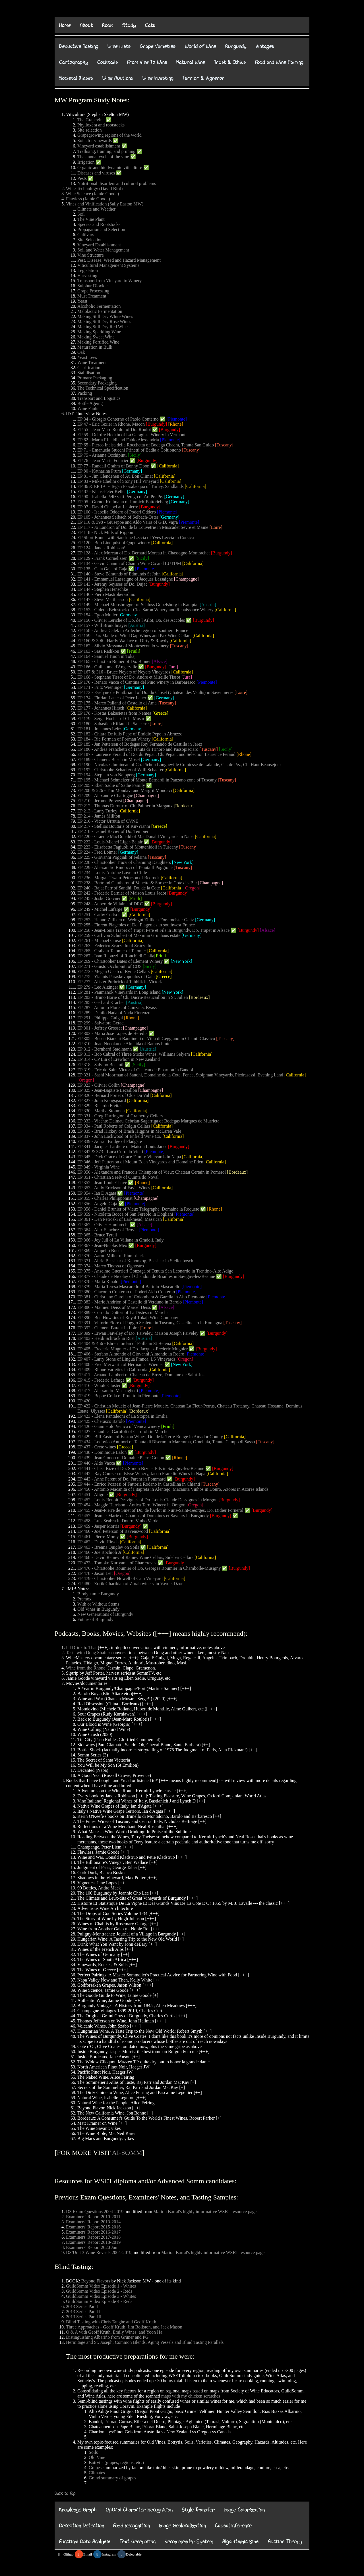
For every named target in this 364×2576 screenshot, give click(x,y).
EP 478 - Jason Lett (95, 1573)
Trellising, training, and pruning (106, 151)
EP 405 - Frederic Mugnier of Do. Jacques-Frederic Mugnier (132, 1348)
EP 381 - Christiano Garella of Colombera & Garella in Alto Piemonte (141, 1296)
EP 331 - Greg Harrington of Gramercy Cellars (120, 1115)
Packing (84, 393)
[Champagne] (186, 579)
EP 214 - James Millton (98, 816)
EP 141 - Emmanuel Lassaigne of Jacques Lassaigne (125, 579)
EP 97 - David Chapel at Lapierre (107, 506)
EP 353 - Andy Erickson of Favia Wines (113, 1187)
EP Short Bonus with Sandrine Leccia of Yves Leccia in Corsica (135, 537)
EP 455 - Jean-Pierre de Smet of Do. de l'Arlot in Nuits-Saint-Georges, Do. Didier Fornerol (160, 1510)
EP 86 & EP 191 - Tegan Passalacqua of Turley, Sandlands (130, 486)
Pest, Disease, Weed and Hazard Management (119, 260)
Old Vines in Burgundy (98, 1609)
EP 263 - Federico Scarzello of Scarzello (114, 945)
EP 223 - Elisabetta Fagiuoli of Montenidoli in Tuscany (127, 847)
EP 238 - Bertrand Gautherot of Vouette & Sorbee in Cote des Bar (137, 882)
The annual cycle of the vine (103, 156)
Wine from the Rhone (85, 1668)
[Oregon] (192, 887)
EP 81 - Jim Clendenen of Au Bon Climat (115, 476)
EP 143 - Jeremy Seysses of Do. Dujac (112, 584)
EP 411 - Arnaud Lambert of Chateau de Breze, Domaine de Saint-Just (141, 1374)
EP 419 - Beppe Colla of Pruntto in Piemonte (118, 1395)
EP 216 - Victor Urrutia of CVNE (107, 821)
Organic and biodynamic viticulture (109, 167)
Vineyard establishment (98, 146)
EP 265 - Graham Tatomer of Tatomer (111, 950)
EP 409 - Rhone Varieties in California (112, 1369)
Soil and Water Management (103, 250)
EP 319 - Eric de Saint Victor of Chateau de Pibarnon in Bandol (135, 1069)
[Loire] (215, 527)
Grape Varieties (158, 46)
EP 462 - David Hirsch (98, 1541)
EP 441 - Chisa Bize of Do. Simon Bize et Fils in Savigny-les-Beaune (140, 1468)
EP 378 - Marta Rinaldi (98, 1281)
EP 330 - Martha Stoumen (101, 1110)
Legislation (87, 270)
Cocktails (107, 62)
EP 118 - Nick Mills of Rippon (105, 532)
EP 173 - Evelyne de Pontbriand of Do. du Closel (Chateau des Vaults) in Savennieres (155, 692)
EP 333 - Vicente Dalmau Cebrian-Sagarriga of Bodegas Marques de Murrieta (148, 1120)
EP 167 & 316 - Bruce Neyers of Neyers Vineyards (123, 672)
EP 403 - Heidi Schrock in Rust (106, 1338)
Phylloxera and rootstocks (101, 124)
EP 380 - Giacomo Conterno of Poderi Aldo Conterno (126, 1291)
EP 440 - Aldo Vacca (96, 1463)
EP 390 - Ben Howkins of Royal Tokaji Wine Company (127, 1317)
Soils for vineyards (94, 140)
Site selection (89, 130)
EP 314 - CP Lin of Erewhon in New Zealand (118, 1059)
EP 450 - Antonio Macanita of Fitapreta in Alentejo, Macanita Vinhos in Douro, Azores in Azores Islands (172, 1489)
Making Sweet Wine (96, 336)
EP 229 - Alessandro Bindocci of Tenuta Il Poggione (125, 867)
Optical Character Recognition (139, 2509)
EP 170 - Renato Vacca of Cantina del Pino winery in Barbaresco (136, 682)
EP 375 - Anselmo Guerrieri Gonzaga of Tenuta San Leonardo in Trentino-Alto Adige (155, 1271)
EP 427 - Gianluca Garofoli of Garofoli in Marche (122, 1431)
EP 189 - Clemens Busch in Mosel (108, 759)
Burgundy (236, 46)
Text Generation (138, 2541)
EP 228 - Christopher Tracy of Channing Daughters (124, 862)
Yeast (82, 301)
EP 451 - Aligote (92, 1494)
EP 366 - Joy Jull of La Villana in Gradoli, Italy (120, 1240)
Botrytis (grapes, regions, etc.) (116, 2462)
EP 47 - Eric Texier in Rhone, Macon (111, 424)
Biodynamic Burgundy (98, 1593)
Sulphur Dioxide (92, 285)
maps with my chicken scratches (190, 2396)
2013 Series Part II (83, 2311)
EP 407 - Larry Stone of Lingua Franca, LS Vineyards (126, 1359)
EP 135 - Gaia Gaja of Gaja (102, 568)
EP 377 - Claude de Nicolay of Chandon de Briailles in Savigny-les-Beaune (146, 1276)
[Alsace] (159, 661)
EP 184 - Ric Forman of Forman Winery (114, 739)
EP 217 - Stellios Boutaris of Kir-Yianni (113, 826)
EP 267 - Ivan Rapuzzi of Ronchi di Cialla (115, 955)
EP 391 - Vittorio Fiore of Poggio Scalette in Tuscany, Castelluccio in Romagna (149, 1322)
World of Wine (200, 46)
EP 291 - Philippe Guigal (100, 1017)
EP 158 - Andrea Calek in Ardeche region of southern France (132, 630)
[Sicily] (135, 455)
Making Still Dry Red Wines (103, 326)
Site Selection (89, 239)
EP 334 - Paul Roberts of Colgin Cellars (113, 1126)
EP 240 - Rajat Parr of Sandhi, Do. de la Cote (118, 887)
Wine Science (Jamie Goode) (92, 193)
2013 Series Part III (84, 2316)
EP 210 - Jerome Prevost (99, 800)
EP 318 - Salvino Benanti (100, 1064)
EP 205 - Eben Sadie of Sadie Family (111, 785)
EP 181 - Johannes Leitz (99, 728)
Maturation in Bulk (94, 347)
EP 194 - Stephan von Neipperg (106, 774)
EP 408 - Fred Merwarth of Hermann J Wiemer (120, 1364)
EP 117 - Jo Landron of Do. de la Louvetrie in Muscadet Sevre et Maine (142, 527)
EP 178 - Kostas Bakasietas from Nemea (114, 713)
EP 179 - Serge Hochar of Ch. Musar (110, 718)
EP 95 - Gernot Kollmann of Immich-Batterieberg (122, 501)
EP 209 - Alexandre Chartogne (105, 795)
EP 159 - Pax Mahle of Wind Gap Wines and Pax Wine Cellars (134, 635)
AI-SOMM (127, 2152)
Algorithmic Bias (240, 2541)
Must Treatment (91, 296)
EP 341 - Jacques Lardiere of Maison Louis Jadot (122, 1146)
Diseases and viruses (96, 173)
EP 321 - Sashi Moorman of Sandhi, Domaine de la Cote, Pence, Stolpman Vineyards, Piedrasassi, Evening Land (180, 1074)
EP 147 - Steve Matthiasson (102, 599)
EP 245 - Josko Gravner (99, 898)
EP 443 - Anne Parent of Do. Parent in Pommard (121, 1479)
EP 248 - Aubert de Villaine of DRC (110, 903)
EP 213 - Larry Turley (97, 810)
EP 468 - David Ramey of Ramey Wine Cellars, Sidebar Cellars (135, 1557)
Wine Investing (157, 78)
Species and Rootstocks (98, 224)
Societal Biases (76, 78)
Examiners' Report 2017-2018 (93, 2237)
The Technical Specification (102, 388)
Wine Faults (88, 408)
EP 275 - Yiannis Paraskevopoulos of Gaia (116, 976)
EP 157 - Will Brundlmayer (102, 625)
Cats (150, 25)
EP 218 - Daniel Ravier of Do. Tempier (112, 831)
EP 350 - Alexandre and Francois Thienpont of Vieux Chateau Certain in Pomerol (151, 1172)
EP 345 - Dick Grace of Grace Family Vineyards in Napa (129, 1156)
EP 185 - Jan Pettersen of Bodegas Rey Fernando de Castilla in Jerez (139, 744)
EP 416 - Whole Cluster (99, 1385)
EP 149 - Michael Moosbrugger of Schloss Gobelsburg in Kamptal (137, 604)
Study (129, 25)
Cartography (73, 62)
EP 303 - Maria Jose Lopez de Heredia (112, 1033)
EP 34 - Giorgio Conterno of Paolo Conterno (118, 419)
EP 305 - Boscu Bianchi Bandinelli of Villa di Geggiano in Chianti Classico (146, 1038)
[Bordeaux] (184, 805)
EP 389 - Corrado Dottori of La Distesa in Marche (123, 1312)
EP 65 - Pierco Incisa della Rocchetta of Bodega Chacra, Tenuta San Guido (145, 444)
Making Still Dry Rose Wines (104, 321)
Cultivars (85, 234)
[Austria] (208, 604)
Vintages (265, 46)
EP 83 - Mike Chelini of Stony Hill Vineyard (118, 481)
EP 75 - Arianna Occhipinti (102, 455)
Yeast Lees (87, 357)
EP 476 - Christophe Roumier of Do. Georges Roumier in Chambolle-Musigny (149, 1568)
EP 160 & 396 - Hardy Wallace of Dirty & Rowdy (122, 640)
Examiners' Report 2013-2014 (93, 2221)
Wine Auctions (117, 78)
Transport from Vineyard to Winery (109, 280)
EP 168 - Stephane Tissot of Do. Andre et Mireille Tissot (128, 677)
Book (107, 25)
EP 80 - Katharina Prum (99, 471)
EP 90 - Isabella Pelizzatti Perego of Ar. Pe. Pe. (120, 496)
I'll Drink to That (81, 1647)
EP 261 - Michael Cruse (99, 940)
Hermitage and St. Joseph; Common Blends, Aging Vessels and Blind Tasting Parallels (145, 2342)
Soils (93, 2452)
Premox (84, 1598)
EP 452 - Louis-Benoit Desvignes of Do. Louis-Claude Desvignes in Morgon (147, 1499)
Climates (97, 2472)
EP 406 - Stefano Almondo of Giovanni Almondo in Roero (130, 1354)
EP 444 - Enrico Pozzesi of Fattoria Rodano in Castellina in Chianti (138, 1484)
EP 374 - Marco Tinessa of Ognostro (110, 1265)
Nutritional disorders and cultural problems (116, 183)
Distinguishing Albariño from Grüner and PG (107, 2337)
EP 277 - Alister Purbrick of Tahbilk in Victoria (120, 981)
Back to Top (65, 2493)
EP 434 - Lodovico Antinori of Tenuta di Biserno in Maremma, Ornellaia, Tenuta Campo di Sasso (166, 1441)
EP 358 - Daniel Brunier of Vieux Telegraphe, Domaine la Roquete (138, 1209)
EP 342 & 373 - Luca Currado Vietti (110, 1151)
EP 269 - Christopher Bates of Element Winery (120, 961)
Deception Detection (81, 2525)
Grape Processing (93, 290)
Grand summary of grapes (112, 2477)
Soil (81, 214)
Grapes (96, 2467)
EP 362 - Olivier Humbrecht (103, 1224)
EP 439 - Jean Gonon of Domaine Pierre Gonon (120, 1457)
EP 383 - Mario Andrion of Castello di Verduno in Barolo (129, 1302)
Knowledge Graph (78, 2509)
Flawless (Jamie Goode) (88, 198)
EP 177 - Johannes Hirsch (100, 708)
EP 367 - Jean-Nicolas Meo (102, 1245)
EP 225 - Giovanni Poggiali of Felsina (112, 857)
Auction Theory (285, 2541)
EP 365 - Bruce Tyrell (97, 1234)
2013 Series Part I (82, 2306)
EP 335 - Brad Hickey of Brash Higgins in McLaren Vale (129, 1131)
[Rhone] (175, 424)
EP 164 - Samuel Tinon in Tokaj (106, 656)
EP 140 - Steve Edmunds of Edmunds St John (119, 573)
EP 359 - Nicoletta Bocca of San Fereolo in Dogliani (125, 1214)
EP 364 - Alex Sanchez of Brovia (107, 1229)
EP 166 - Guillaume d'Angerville (107, 666)
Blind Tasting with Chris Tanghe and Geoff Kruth (111, 2321)
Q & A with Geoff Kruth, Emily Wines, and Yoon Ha (114, 2332)
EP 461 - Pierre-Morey (98, 1536)
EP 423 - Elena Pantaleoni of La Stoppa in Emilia (122, 1416)
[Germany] (132, 471)
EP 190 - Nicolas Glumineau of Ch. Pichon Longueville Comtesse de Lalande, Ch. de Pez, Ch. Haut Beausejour (179, 764)
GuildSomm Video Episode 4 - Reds (99, 2301)
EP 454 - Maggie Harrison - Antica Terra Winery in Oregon (131, 1504)
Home (65, 25)
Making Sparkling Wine (99, 331)
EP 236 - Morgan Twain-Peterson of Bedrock (118, 877)
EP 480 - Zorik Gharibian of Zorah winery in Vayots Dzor (130, 1583)
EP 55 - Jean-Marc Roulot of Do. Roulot (114, 429)
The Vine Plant (91, 219)
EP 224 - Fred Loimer (97, 852)
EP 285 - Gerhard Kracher (101, 1002)
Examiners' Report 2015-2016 (93, 2226)
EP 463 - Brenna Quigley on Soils (108, 1547)
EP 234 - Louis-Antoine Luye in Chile (112, 872)
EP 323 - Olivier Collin (98, 1085)
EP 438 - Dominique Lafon (102, 1452)
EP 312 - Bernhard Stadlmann (104, 1049)
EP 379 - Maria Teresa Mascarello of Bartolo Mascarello (128, 1286)
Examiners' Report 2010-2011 (93, 2216)
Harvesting (87, 275)
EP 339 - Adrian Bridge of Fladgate (109, 1141)
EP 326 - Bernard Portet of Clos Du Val (113, 1095)
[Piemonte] (177, 419)
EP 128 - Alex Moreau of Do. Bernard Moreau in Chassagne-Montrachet (143, 552)
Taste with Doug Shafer (87, 1652)
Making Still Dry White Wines (105, 316)
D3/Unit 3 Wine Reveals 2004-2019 (98, 2252)
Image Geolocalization (182, 2525)
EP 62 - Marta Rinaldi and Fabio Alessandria (118, 439)
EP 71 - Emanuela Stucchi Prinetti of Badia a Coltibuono (129, 450)
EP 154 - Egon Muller (97, 614)
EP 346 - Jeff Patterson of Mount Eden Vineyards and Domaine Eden (140, 1161)
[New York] (183, 862)
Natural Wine (190, 62)
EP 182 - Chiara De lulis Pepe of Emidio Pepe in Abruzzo (130, 733)
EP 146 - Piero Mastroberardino (106, 594)
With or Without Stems (98, 1604)
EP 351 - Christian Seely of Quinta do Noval (118, 1177)
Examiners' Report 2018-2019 (93, 2242)
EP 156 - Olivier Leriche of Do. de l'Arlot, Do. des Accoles (131, 620)
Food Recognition (131, 2525)
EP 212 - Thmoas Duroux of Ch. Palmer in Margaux (125, 805)
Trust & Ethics (230, 62)
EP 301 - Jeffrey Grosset (99, 1028)
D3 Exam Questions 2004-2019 (94, 2211)
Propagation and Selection (101, 229)
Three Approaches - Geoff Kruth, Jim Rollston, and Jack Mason (124, 2327)
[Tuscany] (224, 444)
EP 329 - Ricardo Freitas (99, 1105)
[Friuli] (133, 651)
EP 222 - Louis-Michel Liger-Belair (109, 841)
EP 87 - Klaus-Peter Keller (101, 491)
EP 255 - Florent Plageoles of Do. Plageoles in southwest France (136, 924)
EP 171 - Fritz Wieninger (100, 687)
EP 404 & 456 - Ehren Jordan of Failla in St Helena (124, 1343)
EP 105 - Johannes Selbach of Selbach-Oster (117, 517)
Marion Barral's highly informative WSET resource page (205, 2211)
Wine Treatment (92, 362)
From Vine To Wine (147, 62)
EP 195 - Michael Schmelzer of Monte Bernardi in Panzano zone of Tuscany (147, 779)
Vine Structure (90, 255)
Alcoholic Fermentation (99, 306)
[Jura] (172, 666)
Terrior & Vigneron (203, 78)
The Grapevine (91, 119)
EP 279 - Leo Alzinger (97, 987)
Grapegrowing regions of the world (109, 135)
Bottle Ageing (90, 403)
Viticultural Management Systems (108, 265)
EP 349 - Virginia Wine (98, 1167)
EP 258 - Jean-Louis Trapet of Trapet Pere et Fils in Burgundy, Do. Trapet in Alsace (153, 930)
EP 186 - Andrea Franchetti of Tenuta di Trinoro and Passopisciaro (137, 749)
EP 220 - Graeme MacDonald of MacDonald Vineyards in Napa (135, 836)
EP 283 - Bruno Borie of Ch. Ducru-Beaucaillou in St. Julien (132, 997)
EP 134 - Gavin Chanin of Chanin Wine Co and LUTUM (129, 563)
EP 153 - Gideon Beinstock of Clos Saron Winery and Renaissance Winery (145, 609)
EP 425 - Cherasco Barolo (101, 1421)
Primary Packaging (94, 377)
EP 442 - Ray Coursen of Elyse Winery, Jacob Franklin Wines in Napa (141, 1473)
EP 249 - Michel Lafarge (99, 909)
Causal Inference (233, 2525)
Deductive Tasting (78, 46)
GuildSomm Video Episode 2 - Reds (99, 2291)
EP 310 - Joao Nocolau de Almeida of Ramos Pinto (124, 1043)
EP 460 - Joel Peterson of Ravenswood (112, 1531)
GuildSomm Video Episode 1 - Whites (101, 2286)
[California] (168, 465)
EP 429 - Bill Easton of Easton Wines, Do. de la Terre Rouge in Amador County (150, 1436)
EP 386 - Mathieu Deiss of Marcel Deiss (114, 1307)
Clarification (88, 367)
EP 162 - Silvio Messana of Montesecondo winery (123, 645)
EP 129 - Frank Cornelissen (102, 558)
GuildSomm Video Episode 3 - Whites (101, 2296)
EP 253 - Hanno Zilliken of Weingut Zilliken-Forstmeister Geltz (135, 919)
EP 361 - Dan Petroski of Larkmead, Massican (119, 1219)
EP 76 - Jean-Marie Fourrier (103, 460)
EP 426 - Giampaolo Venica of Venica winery (118, 1426)
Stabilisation (88, 372)
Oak (81, 352)
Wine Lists (119, 46)
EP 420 (83, 1400)
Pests (82, 178)
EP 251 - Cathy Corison (99, 914)
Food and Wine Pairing (279, 62)
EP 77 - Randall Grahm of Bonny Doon (113, 465)
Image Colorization (244, 2509)
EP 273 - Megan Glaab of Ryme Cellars (113, 971)
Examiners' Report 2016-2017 (93, 2232)
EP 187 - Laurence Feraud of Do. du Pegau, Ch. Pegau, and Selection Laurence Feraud (156, 754)
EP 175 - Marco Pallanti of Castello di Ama (116, 702)
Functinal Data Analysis (85, 2541)
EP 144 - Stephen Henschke (102, 589)
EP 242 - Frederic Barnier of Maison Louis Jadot (121, 893)
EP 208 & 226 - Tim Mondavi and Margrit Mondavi (124, 790)
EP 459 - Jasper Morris (98, 1526)
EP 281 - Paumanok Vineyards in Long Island (119, 992)
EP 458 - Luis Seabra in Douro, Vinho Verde (117, 1520)
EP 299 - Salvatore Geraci (101, 1022)
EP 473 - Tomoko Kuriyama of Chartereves (116, 1562)
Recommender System (189, 2541)
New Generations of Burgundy (105, 1614)
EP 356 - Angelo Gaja (97, 1203)
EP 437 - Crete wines (96, 1446)
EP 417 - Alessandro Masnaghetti (107, 1390)
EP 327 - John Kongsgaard (101, 1100)
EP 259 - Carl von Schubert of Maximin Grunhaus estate (128, 935)
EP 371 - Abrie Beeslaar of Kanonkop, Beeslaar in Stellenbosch (135, 1260)
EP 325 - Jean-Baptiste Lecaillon (107, 1090)
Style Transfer (198, 2509)
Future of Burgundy (95, 1619)
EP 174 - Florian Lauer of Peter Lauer (111, 697)
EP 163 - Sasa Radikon (98, 651)
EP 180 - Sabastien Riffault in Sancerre (113, 723)
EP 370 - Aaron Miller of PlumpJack (110, 1255)
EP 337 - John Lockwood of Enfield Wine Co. (119, 1136)
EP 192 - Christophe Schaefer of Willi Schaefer (120, 769)
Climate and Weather (96, 209)
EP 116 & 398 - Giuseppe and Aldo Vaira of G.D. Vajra (127, 522)
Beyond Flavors (95, 2280)
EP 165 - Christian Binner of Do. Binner (114, 661)
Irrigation (85, 162)
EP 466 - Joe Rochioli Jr (99, 1552)
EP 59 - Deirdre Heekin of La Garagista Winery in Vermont (131, 434)
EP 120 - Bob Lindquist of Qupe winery (114, 542)
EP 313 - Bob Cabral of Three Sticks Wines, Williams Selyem (133, 1054)
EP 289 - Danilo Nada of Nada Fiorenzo (113, 1012)
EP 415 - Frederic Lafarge (101, 1380)
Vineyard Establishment (99, 244)
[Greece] (160, 713)
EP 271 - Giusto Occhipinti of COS (109, 966)
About (86, 25)
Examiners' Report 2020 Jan (91, 2247)
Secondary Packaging (97, 383)
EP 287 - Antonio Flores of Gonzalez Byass (117, 1007)
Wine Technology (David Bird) (94, 188)
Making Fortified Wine (98, 342)
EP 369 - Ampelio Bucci (99, 1250)
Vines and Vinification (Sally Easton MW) (104, 203)
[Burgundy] (156, 424)
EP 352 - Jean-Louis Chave (102, 1182)
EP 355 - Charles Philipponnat (105, 1198)
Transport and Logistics (98, 398)
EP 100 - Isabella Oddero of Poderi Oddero (116, 512)
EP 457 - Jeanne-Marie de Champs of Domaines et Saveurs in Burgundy (143, 1515)
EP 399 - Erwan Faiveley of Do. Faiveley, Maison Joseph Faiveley (137, 1333)
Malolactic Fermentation (99, 311)
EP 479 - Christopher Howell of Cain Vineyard (120, 1578)
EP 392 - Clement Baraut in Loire (107, 1327)
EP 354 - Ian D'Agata (96, 1193)
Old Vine (97, 2457)
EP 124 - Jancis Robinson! (101, 547)
